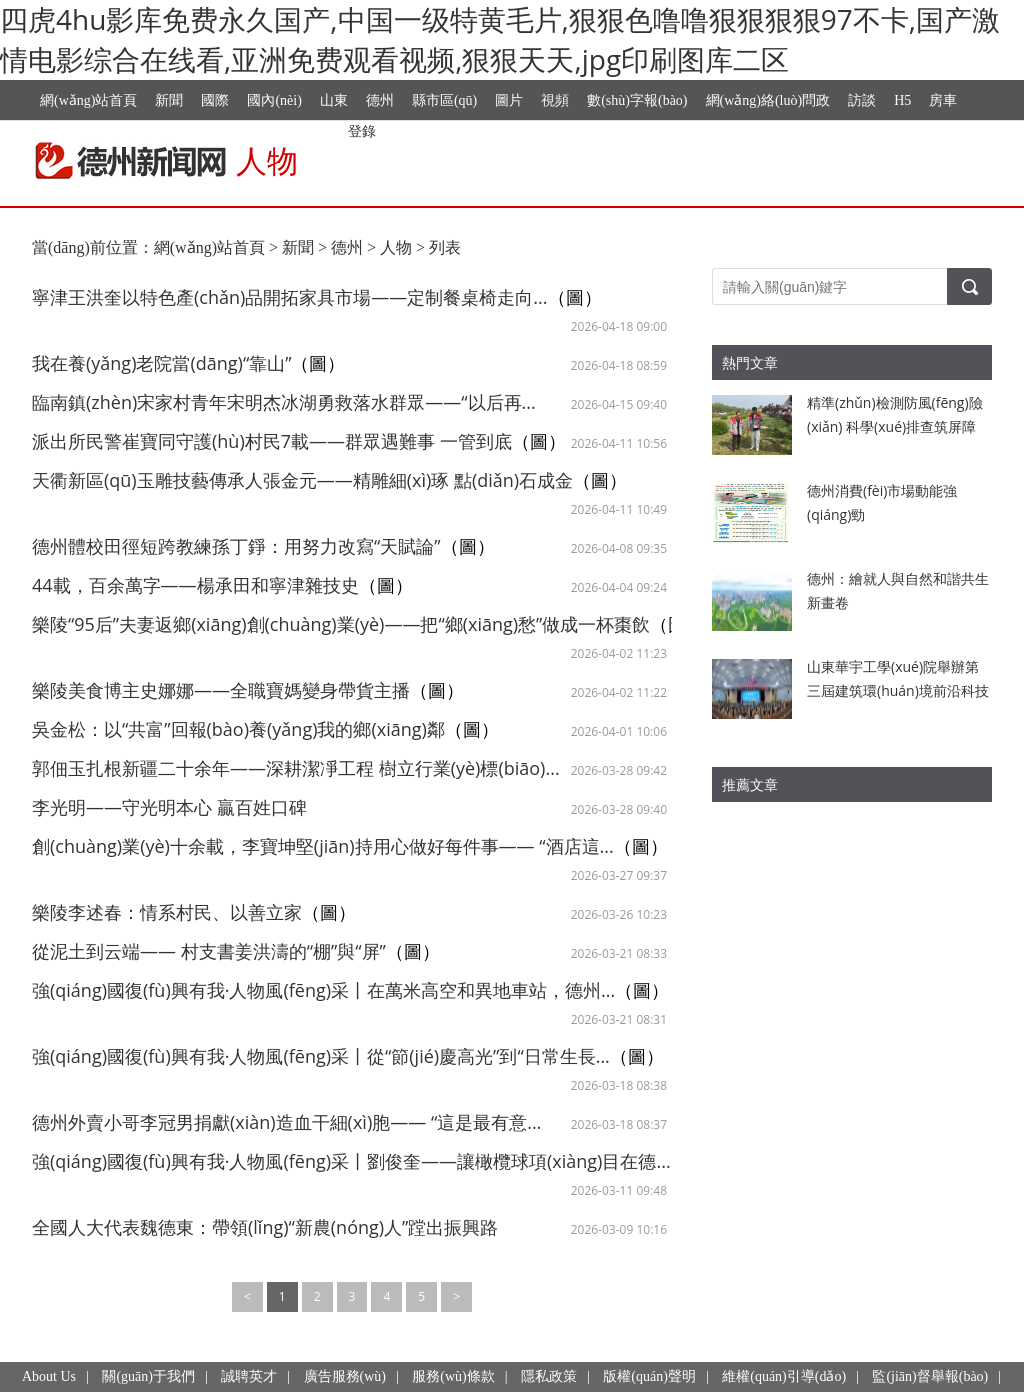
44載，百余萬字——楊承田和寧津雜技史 (195, 585)
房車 (943, 100)
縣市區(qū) (444, 100)
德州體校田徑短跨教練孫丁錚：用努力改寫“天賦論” (236, 546)
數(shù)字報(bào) (637, 100)
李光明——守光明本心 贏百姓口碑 (169, 807)
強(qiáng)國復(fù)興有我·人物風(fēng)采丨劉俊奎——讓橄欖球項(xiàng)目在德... (351, 1161)
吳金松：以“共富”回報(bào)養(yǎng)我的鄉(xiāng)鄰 (238, 729)
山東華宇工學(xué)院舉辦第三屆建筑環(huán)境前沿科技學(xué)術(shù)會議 (898, 690)
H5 (902, 100)
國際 (215, 100)
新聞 (169, 100)
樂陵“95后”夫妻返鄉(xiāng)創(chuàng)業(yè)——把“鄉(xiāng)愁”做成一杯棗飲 (341, 624)
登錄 (362, 130)
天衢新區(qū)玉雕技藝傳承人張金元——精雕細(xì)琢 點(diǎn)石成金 (302, 480)
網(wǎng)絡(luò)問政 (768, 100)
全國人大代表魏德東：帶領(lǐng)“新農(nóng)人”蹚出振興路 (265, 1227)
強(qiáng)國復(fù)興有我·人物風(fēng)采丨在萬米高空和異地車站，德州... (323, 990)
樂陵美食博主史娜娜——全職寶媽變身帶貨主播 (221, 690)
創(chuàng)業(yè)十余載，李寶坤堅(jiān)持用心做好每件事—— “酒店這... (323, 846)
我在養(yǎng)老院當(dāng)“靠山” (161, 363)
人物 (396, 247)
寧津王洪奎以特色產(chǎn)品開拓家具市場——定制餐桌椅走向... (290, 297)
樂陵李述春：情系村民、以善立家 (167, 912)
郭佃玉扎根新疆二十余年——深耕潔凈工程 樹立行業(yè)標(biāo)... (296, 768)
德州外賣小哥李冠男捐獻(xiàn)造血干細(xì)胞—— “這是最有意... (286, 1122)
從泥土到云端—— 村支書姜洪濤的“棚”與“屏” (209, 951)
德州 (380, 100)
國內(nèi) (274, 100)
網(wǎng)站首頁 (88, 100)
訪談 (862, 100)
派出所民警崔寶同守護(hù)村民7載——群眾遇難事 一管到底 (272, 441)
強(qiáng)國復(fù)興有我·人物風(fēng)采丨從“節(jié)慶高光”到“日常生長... (321, 1056)
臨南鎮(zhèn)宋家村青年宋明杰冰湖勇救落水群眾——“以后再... (284, 402)
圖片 (509, 100)
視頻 (555, 100)
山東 (334, 100)
